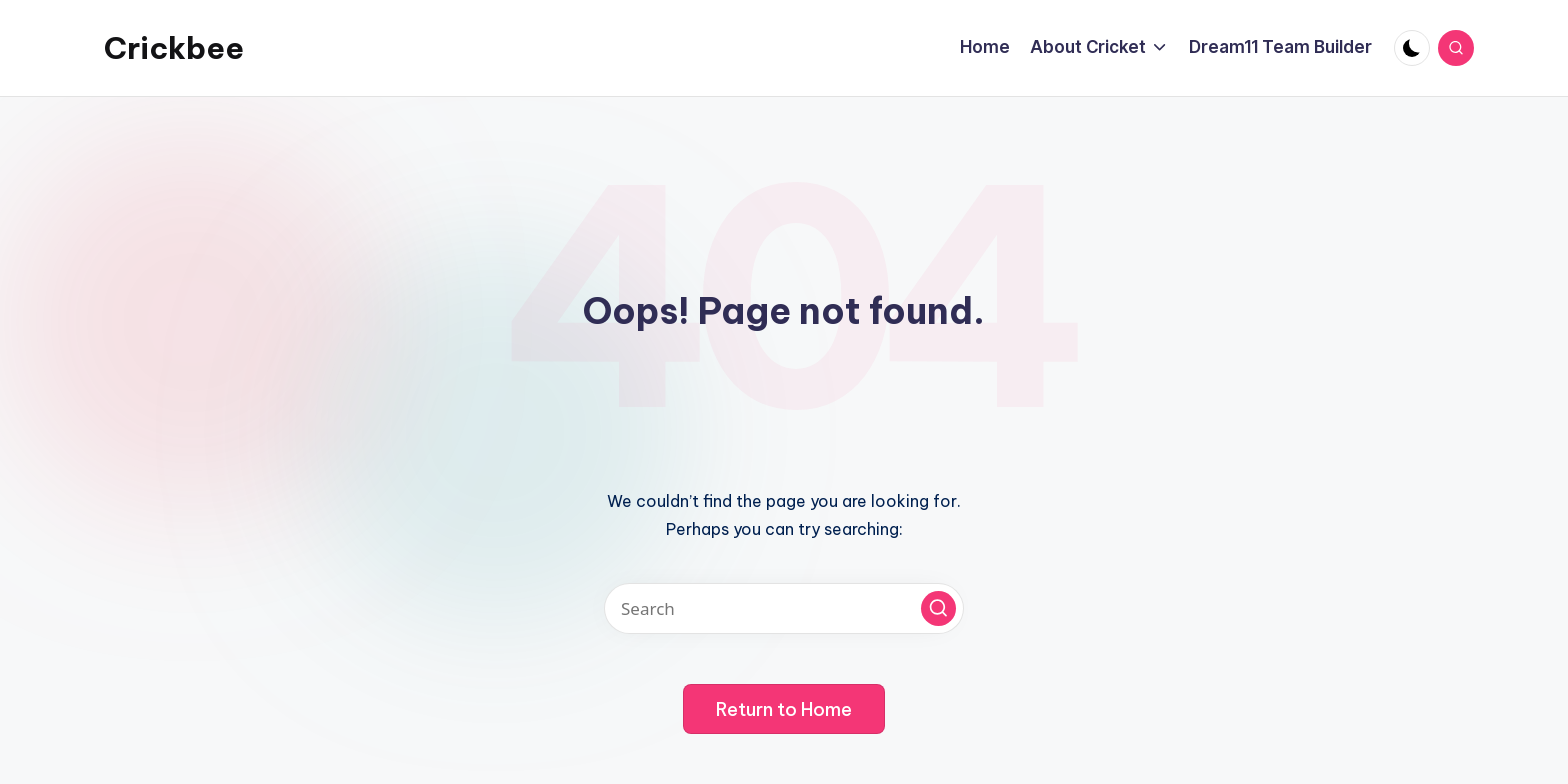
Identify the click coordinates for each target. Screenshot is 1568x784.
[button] (938, 608)
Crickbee (174, 48)
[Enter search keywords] (784, 608)
